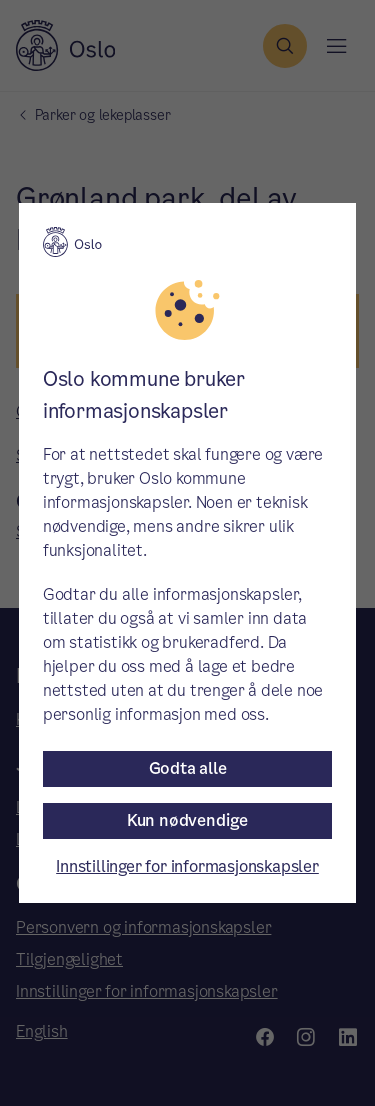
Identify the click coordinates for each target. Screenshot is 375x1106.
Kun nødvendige (187, 820)
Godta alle (188, 768)
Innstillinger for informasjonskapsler (187, 866)
